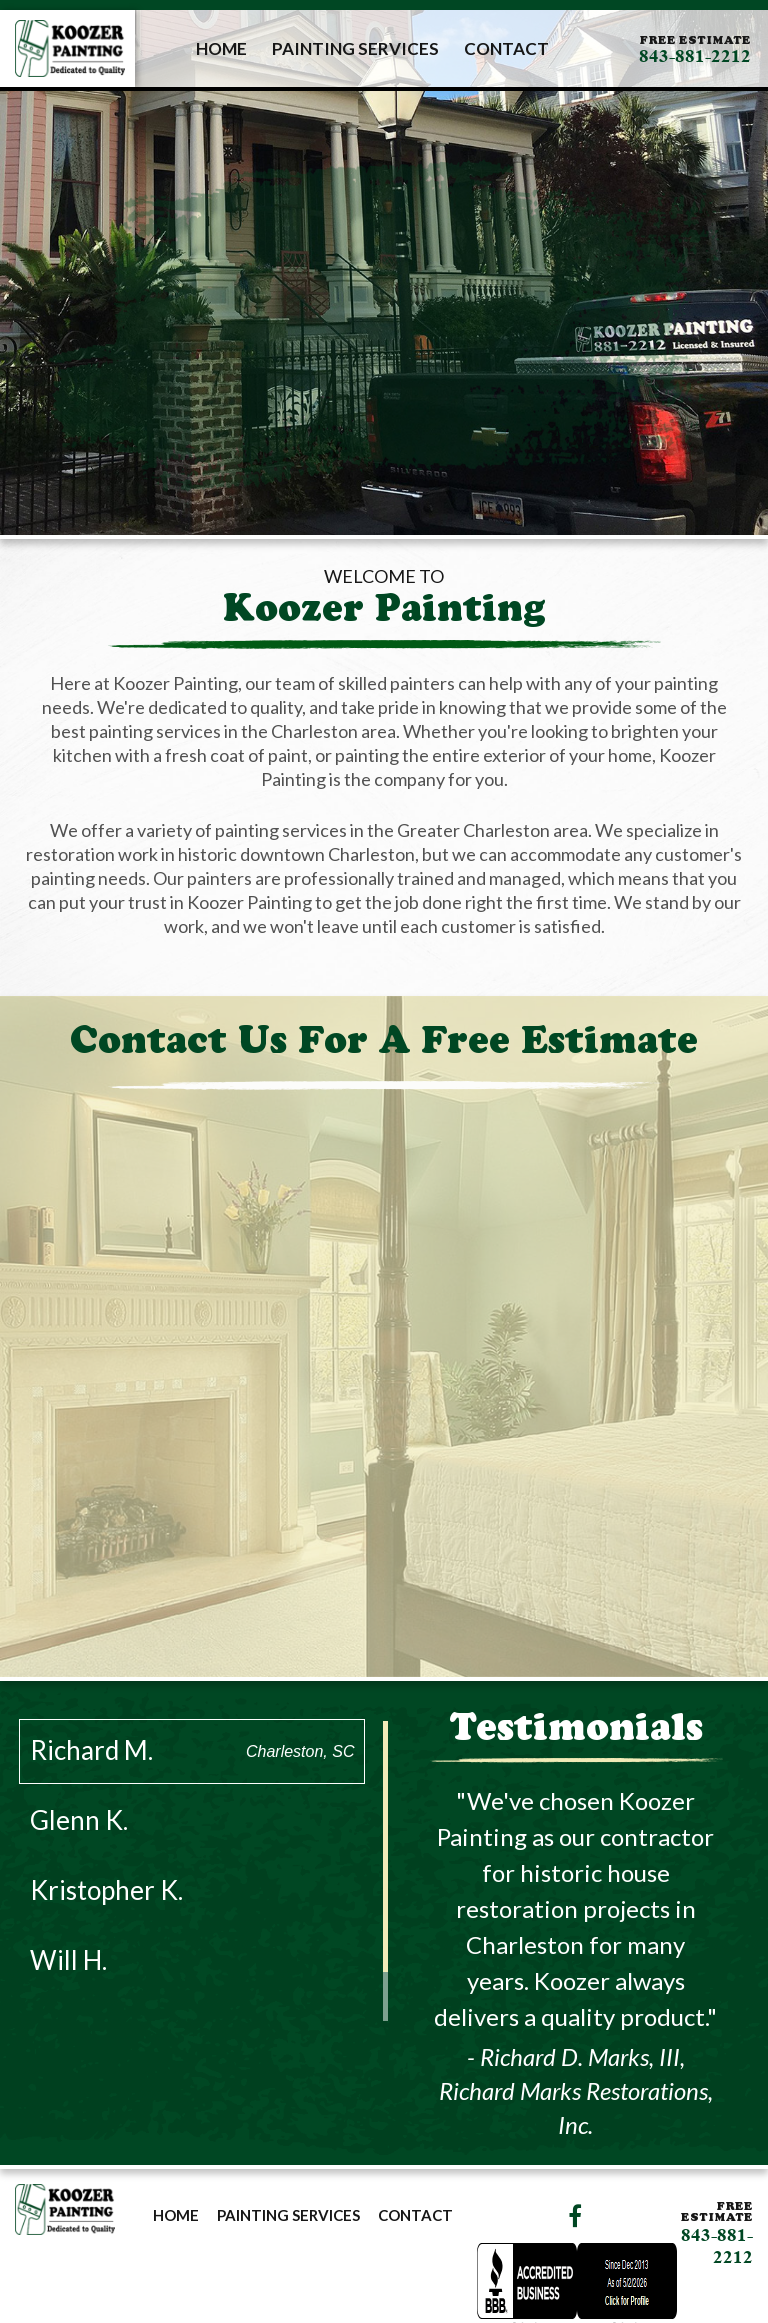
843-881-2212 (695, 55)
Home (221, 48)
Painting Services (355, 48)
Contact (506, 48)
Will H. (192, 1960)
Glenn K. (192, 1820)
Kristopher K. (192, 1890)
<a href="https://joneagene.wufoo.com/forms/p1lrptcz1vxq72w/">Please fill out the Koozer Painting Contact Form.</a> (384, 1386)
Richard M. (192, 1750)
